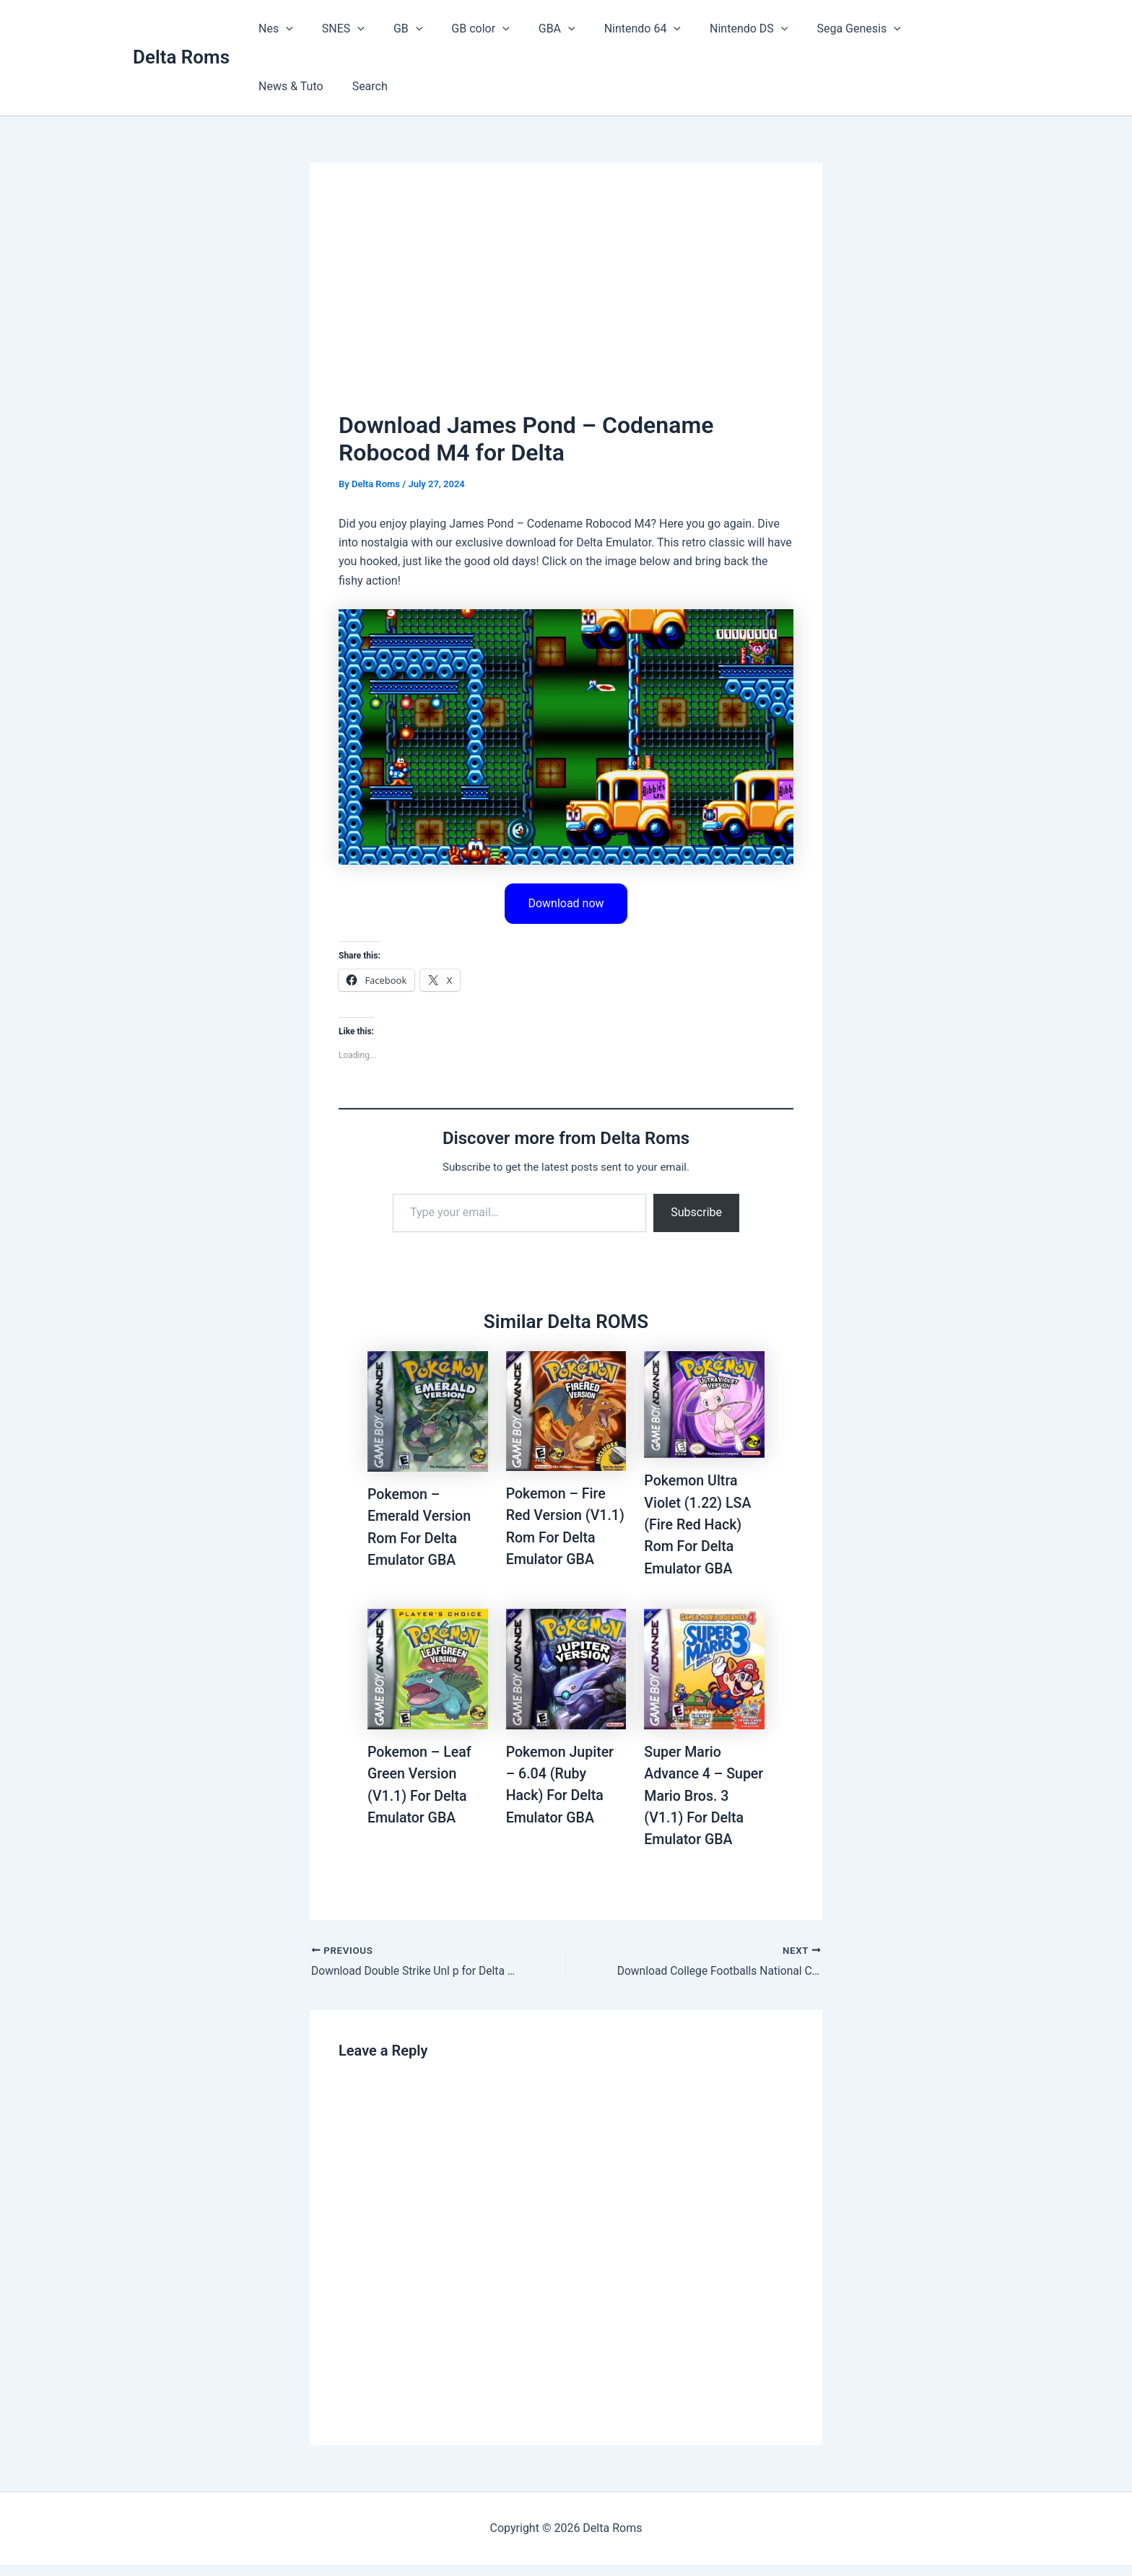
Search (273, 86)
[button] (283, 29)
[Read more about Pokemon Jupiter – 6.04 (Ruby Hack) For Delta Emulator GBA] (566, 1680)
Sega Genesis (815, 29)
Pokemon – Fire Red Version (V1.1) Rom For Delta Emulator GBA (557, 1537)
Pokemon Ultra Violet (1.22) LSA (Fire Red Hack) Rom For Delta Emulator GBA (699, 1524)
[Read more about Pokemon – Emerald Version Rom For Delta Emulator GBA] (427, 1411)
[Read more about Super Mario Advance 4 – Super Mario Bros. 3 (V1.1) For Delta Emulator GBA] (704, 1680)
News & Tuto (913, 28)
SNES (334, 29)
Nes (273, 29)
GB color (460, 29)
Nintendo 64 (610, 29)
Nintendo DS (711, 29)
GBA (531, 29)
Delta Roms (181, 57)
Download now (566, 903)
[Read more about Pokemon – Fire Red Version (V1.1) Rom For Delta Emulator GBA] (566, 1411)
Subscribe (696, 1213)
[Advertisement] (566, 299)
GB (393, 29)
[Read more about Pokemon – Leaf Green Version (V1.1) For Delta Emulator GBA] (427, 1680)
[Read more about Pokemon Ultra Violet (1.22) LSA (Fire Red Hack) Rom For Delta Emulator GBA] (704, 1404)
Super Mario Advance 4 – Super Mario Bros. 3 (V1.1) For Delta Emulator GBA (702, 1807)
